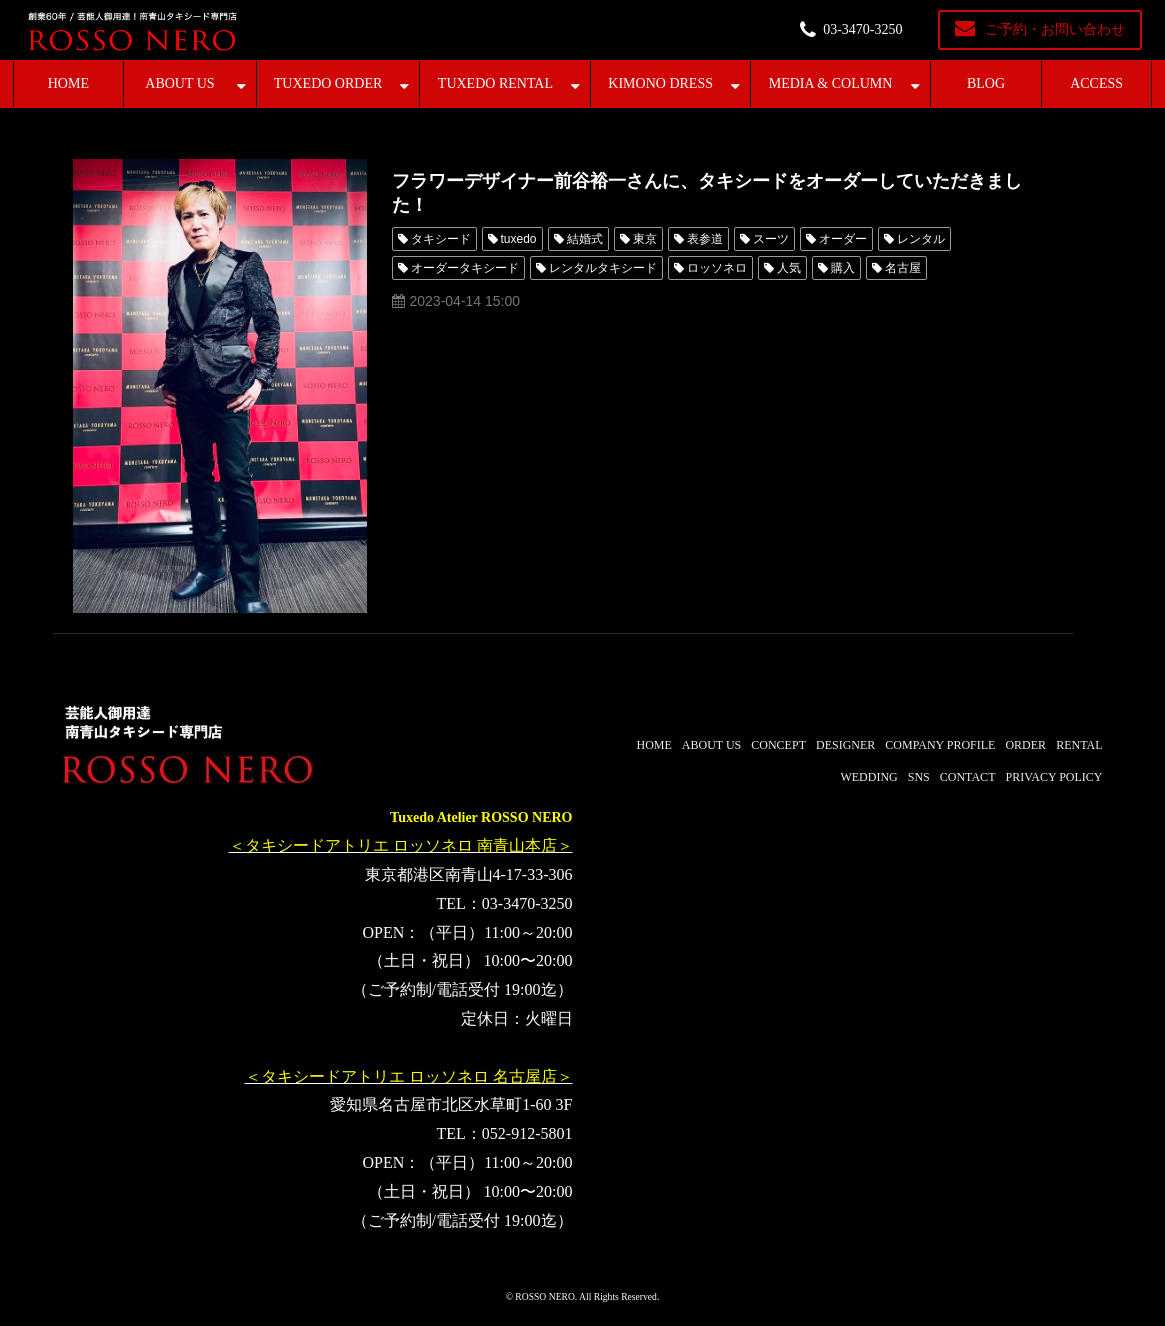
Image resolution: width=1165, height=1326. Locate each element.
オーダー (843, 239)
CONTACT (968, 777)
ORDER (1025, 745)
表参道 (705, 239)
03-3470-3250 (862, 29)
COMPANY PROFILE (940, 745)
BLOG (986, 83)
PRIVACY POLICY (1053, 777)
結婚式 (585, 239)
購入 (843, 268)
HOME (68, 83)
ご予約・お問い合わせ (1055, 29)
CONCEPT (778, 745)
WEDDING (868, 777)
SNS (919, 777)
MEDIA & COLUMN (831, 83)
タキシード (441, 239)
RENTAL (1079, 745)
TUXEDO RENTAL (495, 83)
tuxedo (519, 239)
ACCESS (1096, 83)
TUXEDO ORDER (328, 83)
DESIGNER (845, 745)
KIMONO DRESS (660, 83)
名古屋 (903, 268)
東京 (645, 239)
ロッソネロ (717, 268)
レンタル (921, 239)
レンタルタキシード (603, 268)
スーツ (771, 239)
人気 (789, 268)
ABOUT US (179, 83)
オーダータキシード (465, 268)
